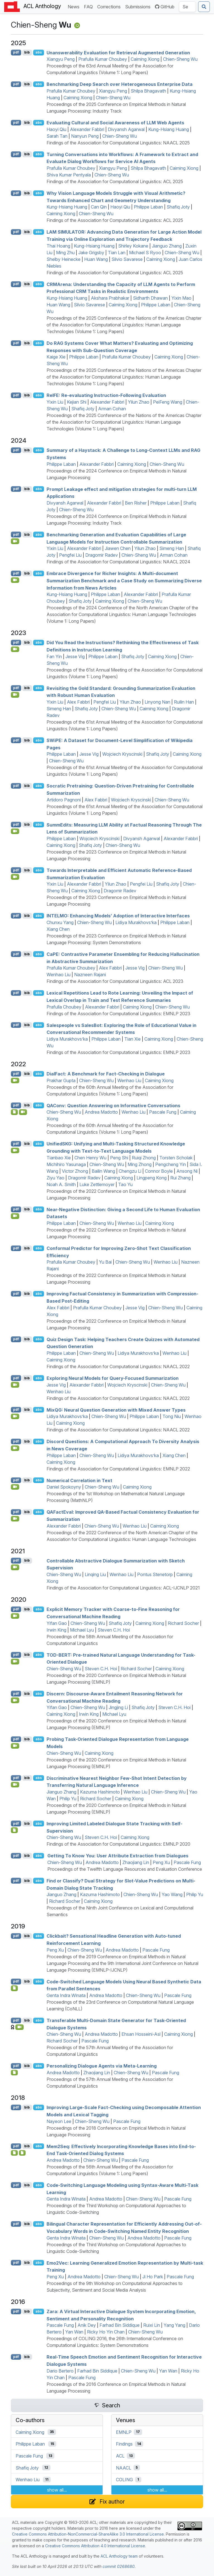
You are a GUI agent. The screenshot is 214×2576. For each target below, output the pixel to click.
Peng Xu (161, 1862)
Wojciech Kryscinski (122, 754)
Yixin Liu (55, 402)
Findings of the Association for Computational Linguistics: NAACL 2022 (118, 1366)
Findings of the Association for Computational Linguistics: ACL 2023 (115, 981)
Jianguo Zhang (167, 246)
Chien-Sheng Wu (180, 59)
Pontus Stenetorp (155, 1574)
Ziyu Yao (55, 1178)
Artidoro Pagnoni (64, 800)
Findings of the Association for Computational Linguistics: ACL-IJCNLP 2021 (123, 1588)
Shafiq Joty (178, 207)
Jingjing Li (118, 1707)
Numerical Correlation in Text (79, 1480)
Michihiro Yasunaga (66, 1164)
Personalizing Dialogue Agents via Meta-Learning (102, 2066)
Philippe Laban (148, 207)
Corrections (110, 6)
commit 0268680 (119, 2566)
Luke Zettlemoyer (97, 1184)
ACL (120, 2456)
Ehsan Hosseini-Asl (140, 2034)
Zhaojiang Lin (135, 1862)
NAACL (123, 2467)
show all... (57, 2490)
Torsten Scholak (176, 1157)
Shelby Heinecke (64, 259)
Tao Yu (125, 1184)
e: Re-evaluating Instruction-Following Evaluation (106, 395)
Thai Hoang (58, 246)
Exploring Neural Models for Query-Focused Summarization (113, 1378)
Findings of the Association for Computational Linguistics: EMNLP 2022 (118, 1469)
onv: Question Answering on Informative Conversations (113, 1105)
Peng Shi (119, 1157)
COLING (124, 2479)
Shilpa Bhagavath (148, 91)
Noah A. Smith (61, 1184)
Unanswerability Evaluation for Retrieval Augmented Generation (118, 52)
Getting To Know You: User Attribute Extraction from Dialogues (117, 1855)
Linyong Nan (157, 702)
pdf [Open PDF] (16, 52)
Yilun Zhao (138, 402)
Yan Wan (74, 2332)
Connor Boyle (159, 1171)
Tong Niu (171, 1416)
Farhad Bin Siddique (119, 2325)
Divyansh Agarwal (126, 129)
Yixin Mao (181, 298)
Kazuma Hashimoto (100, 1792)
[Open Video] (15, 541)
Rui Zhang (180, 1178)
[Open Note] (14, 2153)
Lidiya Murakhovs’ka (136, 922)
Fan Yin (54, 656)
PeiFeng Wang (167, 402)
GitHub (164, 6)
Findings (124, 2444)
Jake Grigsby (91, 252)
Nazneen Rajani (90, 974)
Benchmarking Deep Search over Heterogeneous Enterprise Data (120, 84)
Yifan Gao (57, 1623)
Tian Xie (132, 1039)
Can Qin (99, 207)
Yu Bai (105, 1262)
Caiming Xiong (145, 59)
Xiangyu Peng (61, 59)
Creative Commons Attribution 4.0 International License (95, 2545)
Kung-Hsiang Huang (168, 129)
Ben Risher (136, 503)
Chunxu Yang (60, 922)
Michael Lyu (82, 1630)
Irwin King (56, 1630)
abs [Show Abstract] (38, 52)
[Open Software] (14, 1112)
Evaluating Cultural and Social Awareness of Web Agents (115, 122)
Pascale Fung (162, 1112)
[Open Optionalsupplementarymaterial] (14, 1830)
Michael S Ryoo (145, 252)
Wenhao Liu (58, 974)
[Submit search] (204, 6)
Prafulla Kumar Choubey (102, 59)
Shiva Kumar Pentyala (69, 175)
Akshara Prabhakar (110, 298)
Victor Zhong (75, 1171)
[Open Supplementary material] (14, 1988)
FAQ (89, 6)
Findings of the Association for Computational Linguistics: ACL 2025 (115, 181)
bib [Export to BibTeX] (27, 52)
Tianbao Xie (59, 1157)
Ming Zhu (65, 252)
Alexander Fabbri (87, 129)
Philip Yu (67, 1798)
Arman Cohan (112, 408)
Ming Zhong (140, 1164)
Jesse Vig (75, 656)
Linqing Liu (95, 1574)
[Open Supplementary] (14, 2072)
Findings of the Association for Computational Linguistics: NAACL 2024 (118, 561)
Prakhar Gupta (61, 1080)
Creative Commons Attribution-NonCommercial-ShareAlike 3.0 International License (88, 2534)
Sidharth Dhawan (150, 298)
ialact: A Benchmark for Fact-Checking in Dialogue (106, 1074)
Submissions (139, 6)
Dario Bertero (60, 2371)
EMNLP (124, 2432)
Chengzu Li (130, 1171)
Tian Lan (116, 252)
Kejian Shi (76, 402)
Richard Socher (183, 1623)
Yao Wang (172, 1894)
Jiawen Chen (118, 548)
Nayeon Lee (59, 2121)
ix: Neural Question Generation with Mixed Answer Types (116, 1409)
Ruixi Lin (151, 2325)
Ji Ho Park (152, 2276)
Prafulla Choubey (64, 1007)
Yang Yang (174, 2325)
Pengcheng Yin (170, 1164)
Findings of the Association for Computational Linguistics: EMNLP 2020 (118, 1844)
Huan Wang (96, 259)
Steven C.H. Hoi (114, 1630)
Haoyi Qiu (56, 129)
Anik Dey (86, 2325)
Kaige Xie (56, 357)
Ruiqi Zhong (144, 1157)
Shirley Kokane (133, 246)
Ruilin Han (184, 702)
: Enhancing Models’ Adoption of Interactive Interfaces (118, 916)
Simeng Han (171, 548)
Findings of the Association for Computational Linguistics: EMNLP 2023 (118, 1013)
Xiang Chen (58, 929)
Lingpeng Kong (152, 1178)
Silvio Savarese (127, 259)
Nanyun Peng (85, 136)
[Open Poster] (22, 2153)
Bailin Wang (103, 1171)
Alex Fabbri (78, 702)
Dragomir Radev (101, 555)
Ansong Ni (187, 1171)
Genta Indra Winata (66, 1995)
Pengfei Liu (70, 555)
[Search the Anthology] (187, 6)
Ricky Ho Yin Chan (106, 2332)
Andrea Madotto (101, 1112)
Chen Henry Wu (90, 1157)
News (75, 6)
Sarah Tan (57, 136)
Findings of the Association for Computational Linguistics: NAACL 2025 (118, 143)
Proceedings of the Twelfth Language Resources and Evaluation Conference (124, 1869)
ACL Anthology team (119, 2556)
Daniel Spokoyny (64, 1487)
